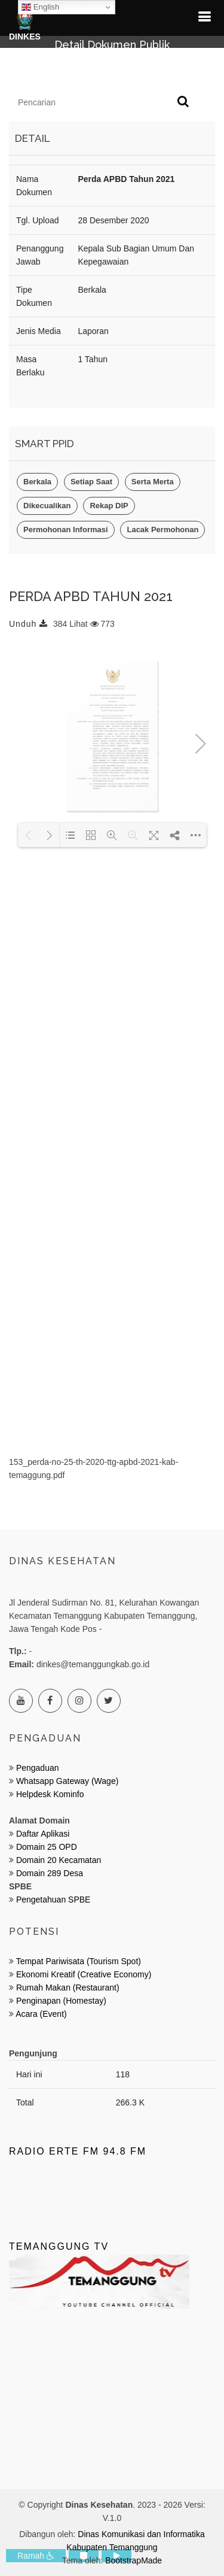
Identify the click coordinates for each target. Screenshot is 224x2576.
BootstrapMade (133, 2560)
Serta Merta (152, 481)
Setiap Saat (91, 481)
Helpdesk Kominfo (49, 1794)
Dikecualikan (47, 505)
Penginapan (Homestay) (61, 2000)
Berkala (37, 481)
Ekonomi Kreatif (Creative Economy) (83, 1974)
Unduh (28, 624)
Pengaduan (36, 1768)
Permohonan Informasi (65, 529)
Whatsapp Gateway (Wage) (66, 1781)
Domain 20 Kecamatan (58, 1860)
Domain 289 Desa (49, 1873)
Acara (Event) (41, 2014)
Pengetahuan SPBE (53, 1899)
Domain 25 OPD (46, 1847)
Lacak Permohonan (162, 529)
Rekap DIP (109, 505)
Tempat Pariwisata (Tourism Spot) (78, 1961)
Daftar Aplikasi (42, 1833)
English (40, 7)
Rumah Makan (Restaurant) (67, 1987)
